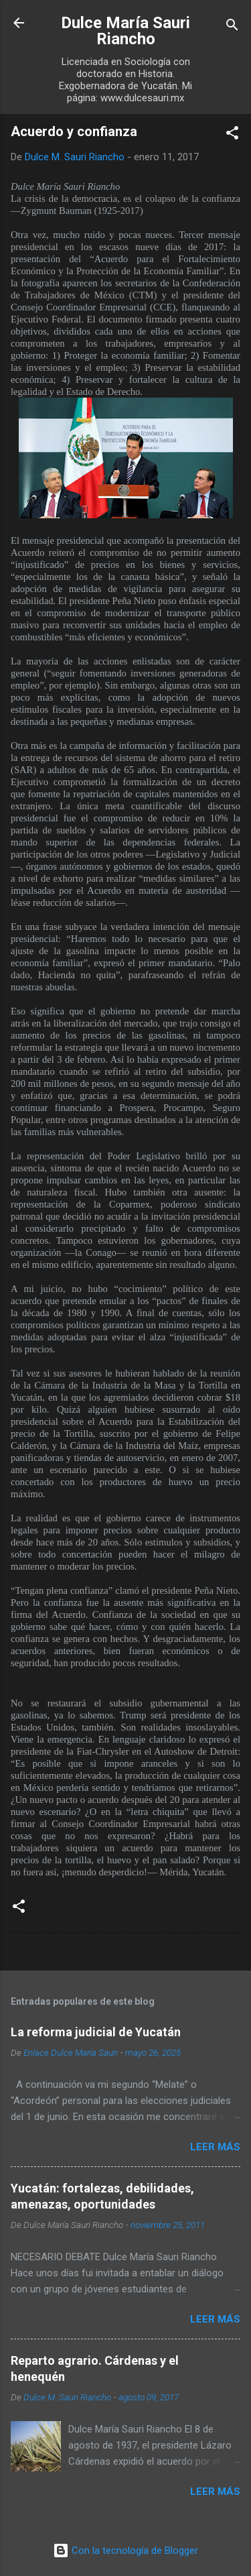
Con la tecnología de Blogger (125, 2550)
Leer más (215, 2147)
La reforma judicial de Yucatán (96, 2032)
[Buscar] (232, 27)
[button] (232, 135)
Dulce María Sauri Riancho (125, 30)
